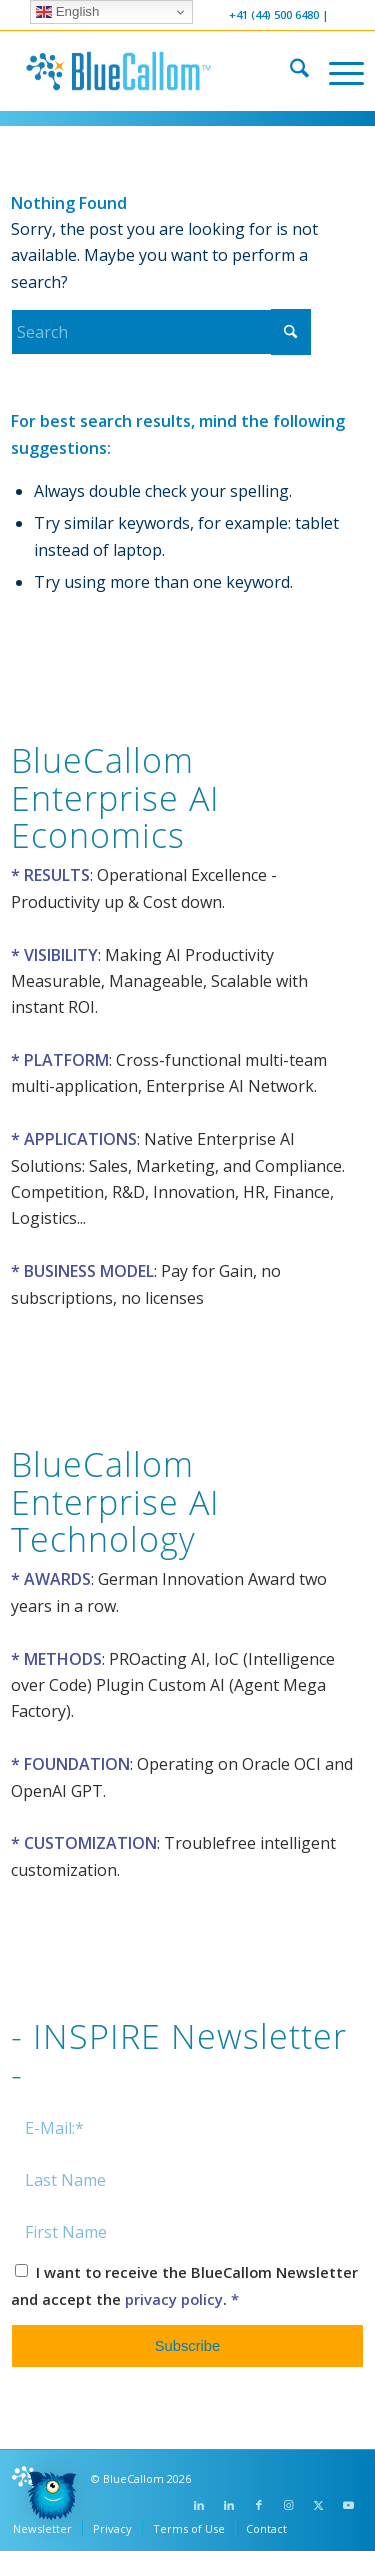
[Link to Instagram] (289, 2505)
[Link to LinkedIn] (199, 2505)
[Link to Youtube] (349, 2505)
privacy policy (174, 2299)
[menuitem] (289, 71)
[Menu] (336, 71)
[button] (52, 2499)
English (67, 12)
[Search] (289, 71)
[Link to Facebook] (259, 2505)
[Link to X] (319, 2505)
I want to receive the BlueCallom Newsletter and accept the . (184, 2285)
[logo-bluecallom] (152, 71)
